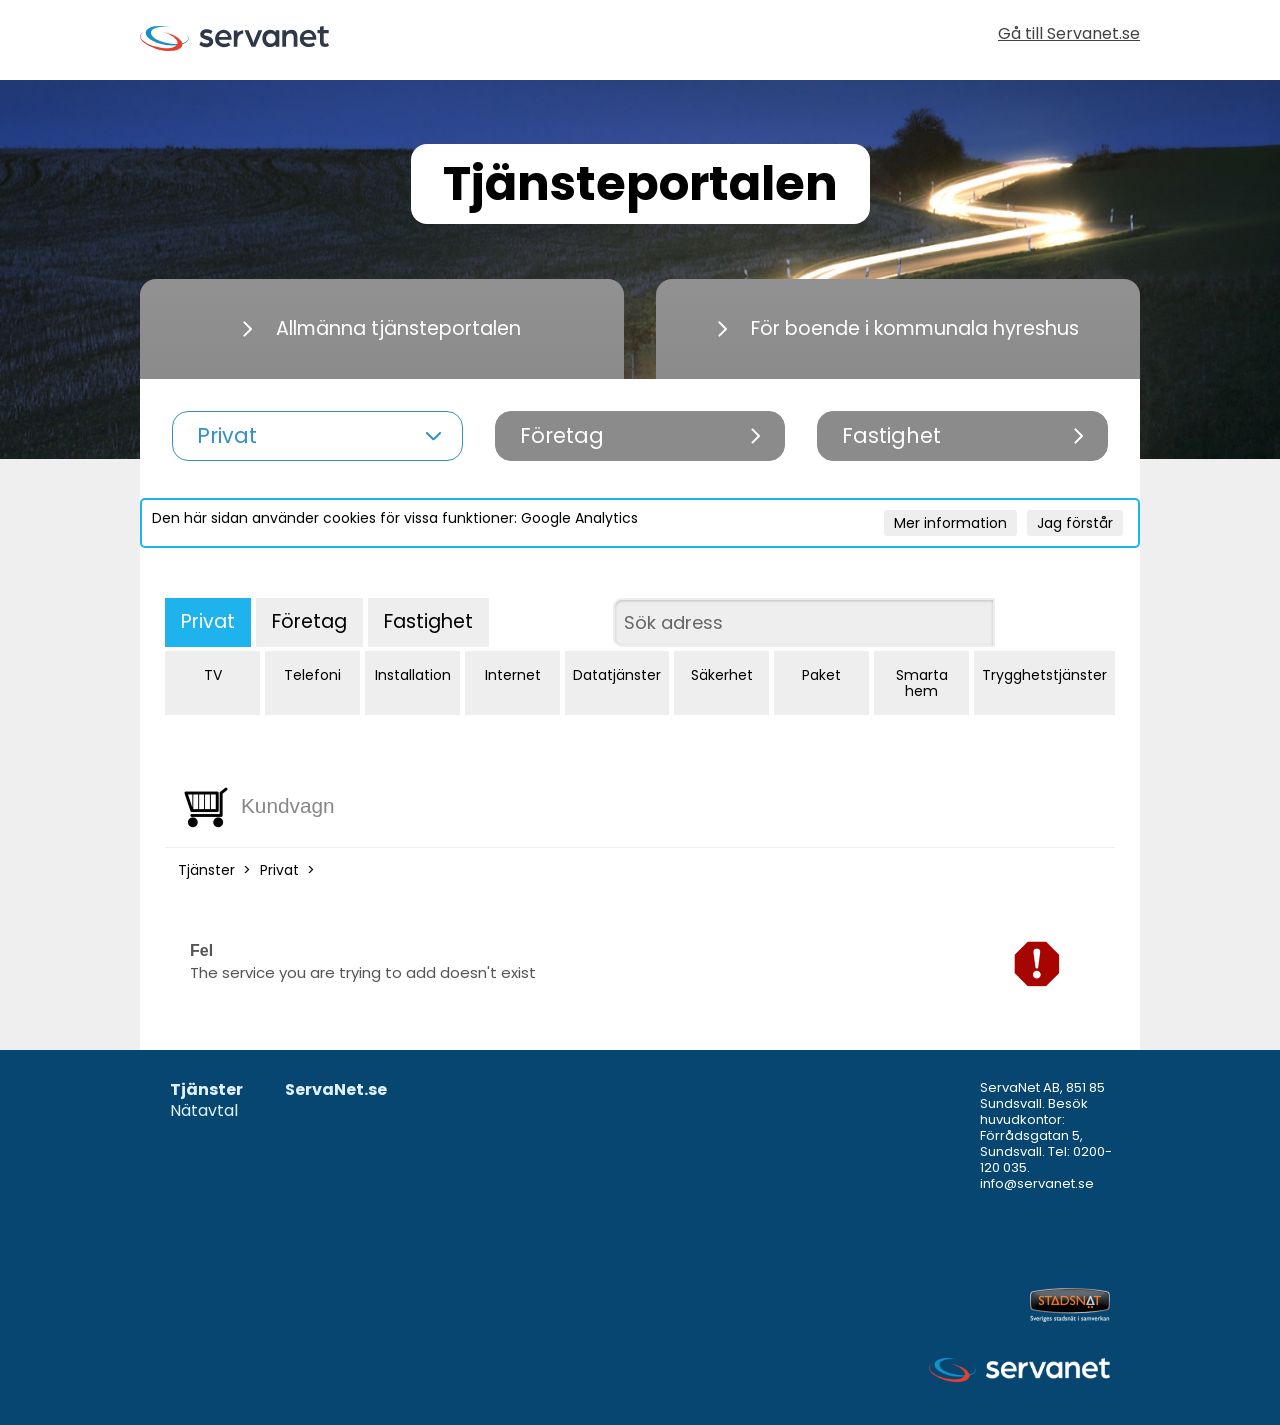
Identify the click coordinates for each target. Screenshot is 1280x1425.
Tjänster (206, 870)
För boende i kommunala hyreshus (898, 328)
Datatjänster (617, 675)
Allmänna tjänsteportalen (382, 328)
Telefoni (312, 675)
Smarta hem (922, 683)
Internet (513, 675)
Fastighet (428, 621)
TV (213, 675)
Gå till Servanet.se (1069, 35)
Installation (413, 675)
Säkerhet (722, 675)
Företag (309, 621)
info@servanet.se (1037, 1183)
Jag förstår (1075, 523)
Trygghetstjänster (1044, 675)
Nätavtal (204, 1111)
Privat (208, 621)
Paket (821, 675)
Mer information (950, 523)
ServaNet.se (336, 1090)
